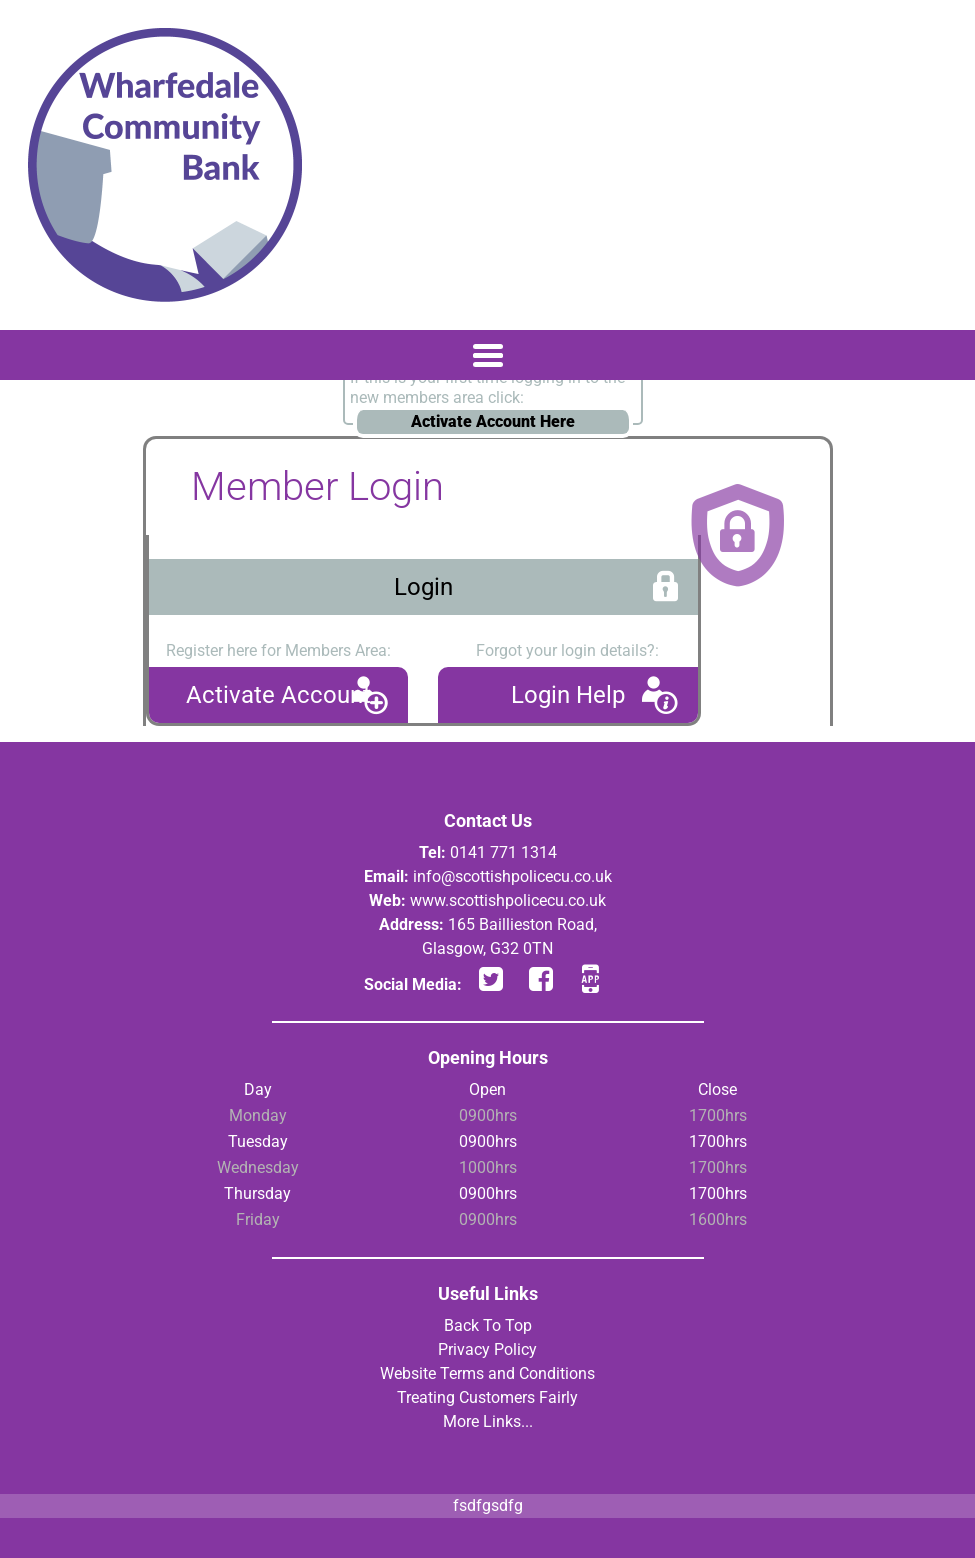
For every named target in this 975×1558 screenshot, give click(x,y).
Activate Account (278, 695)
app (591, 978)
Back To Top (488, 1325)
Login (423, 587)
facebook (541, 978)
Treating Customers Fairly (487, 1397)
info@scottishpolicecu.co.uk (512, 876)
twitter (491, 978)
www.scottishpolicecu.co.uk (508, 900)
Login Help (568, 695)
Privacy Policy (487, 1349)
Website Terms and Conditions (487, 1373)
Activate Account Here (493, 421)
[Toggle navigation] (487, 355)
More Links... (488, 1421)
